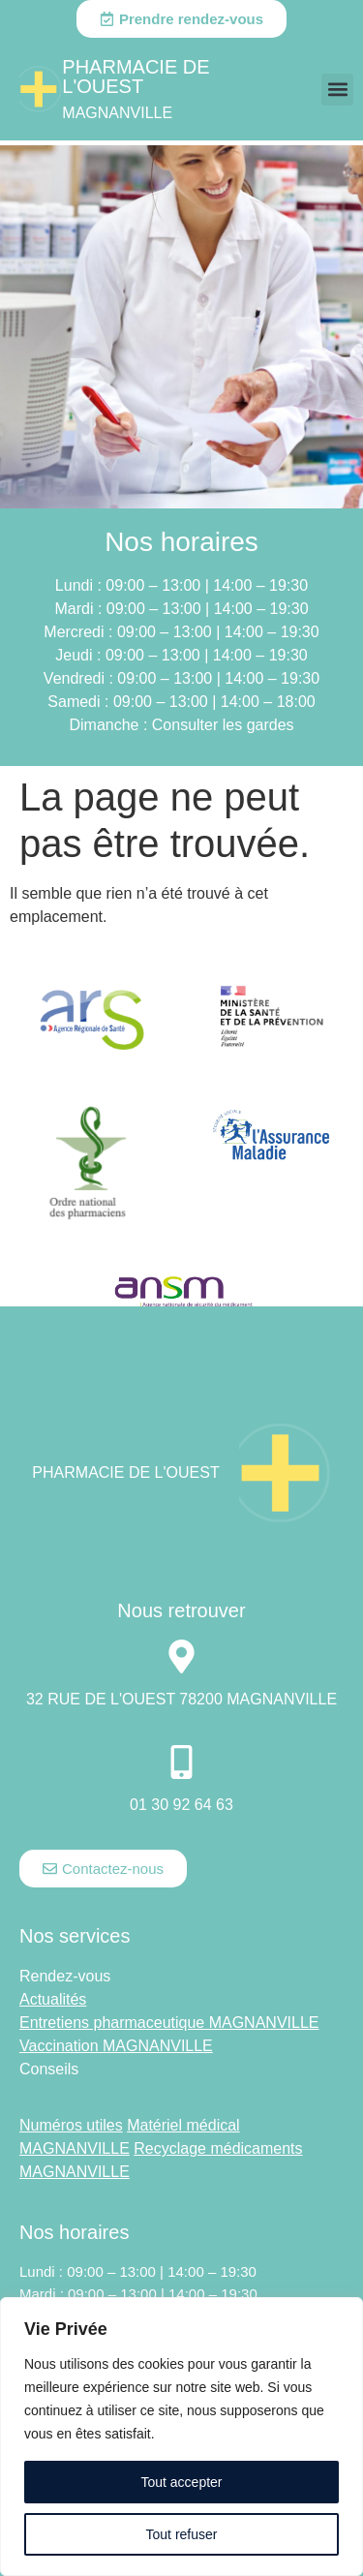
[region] (181, 2436)
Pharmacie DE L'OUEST (135, 76)
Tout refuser (182, 2534)
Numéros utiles (71, 2125)
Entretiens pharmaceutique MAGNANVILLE (168, 2022)
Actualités (52, 1999)
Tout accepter (181, 2482)
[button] (337, 90)
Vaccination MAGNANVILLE (116, 2046)
